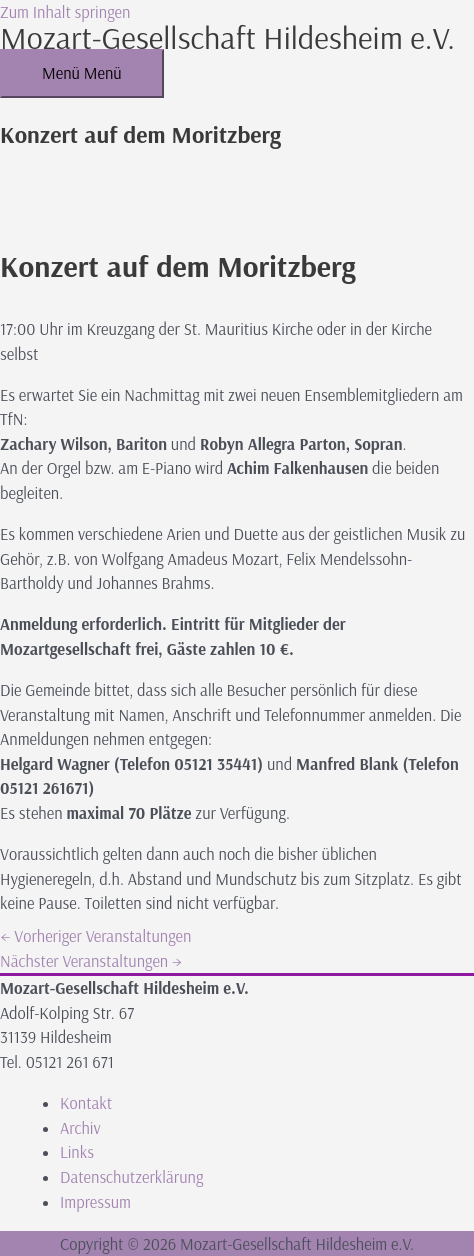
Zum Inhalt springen (65, 12)
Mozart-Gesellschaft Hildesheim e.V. (227, 37)
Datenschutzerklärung (131, 1177)
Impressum (95, 1202)
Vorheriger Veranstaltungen (95, 936)
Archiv (80, 1128)
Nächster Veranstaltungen (91, 961)
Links (77, 1152)
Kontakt (86, 1103)
